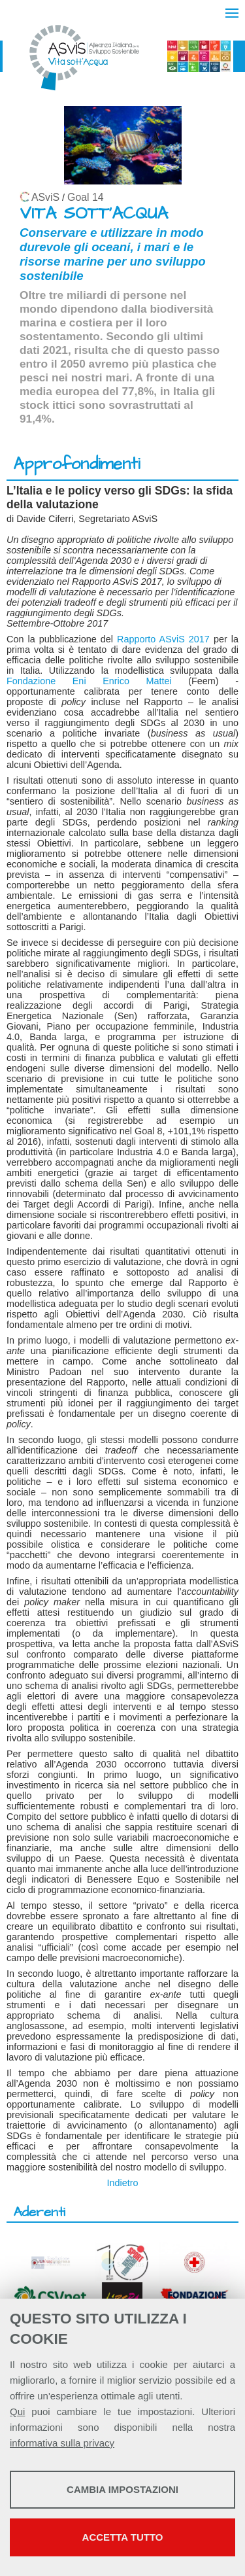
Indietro (123, 2183)
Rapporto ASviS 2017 (163, 639)
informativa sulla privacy (62, 2442)
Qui (17, 2411)
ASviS (45, 197)
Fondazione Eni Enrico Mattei (89, 681)
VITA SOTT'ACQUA (94, 213)
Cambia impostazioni (122, 2489)
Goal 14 (85, 197)
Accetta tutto (122, 2537)
